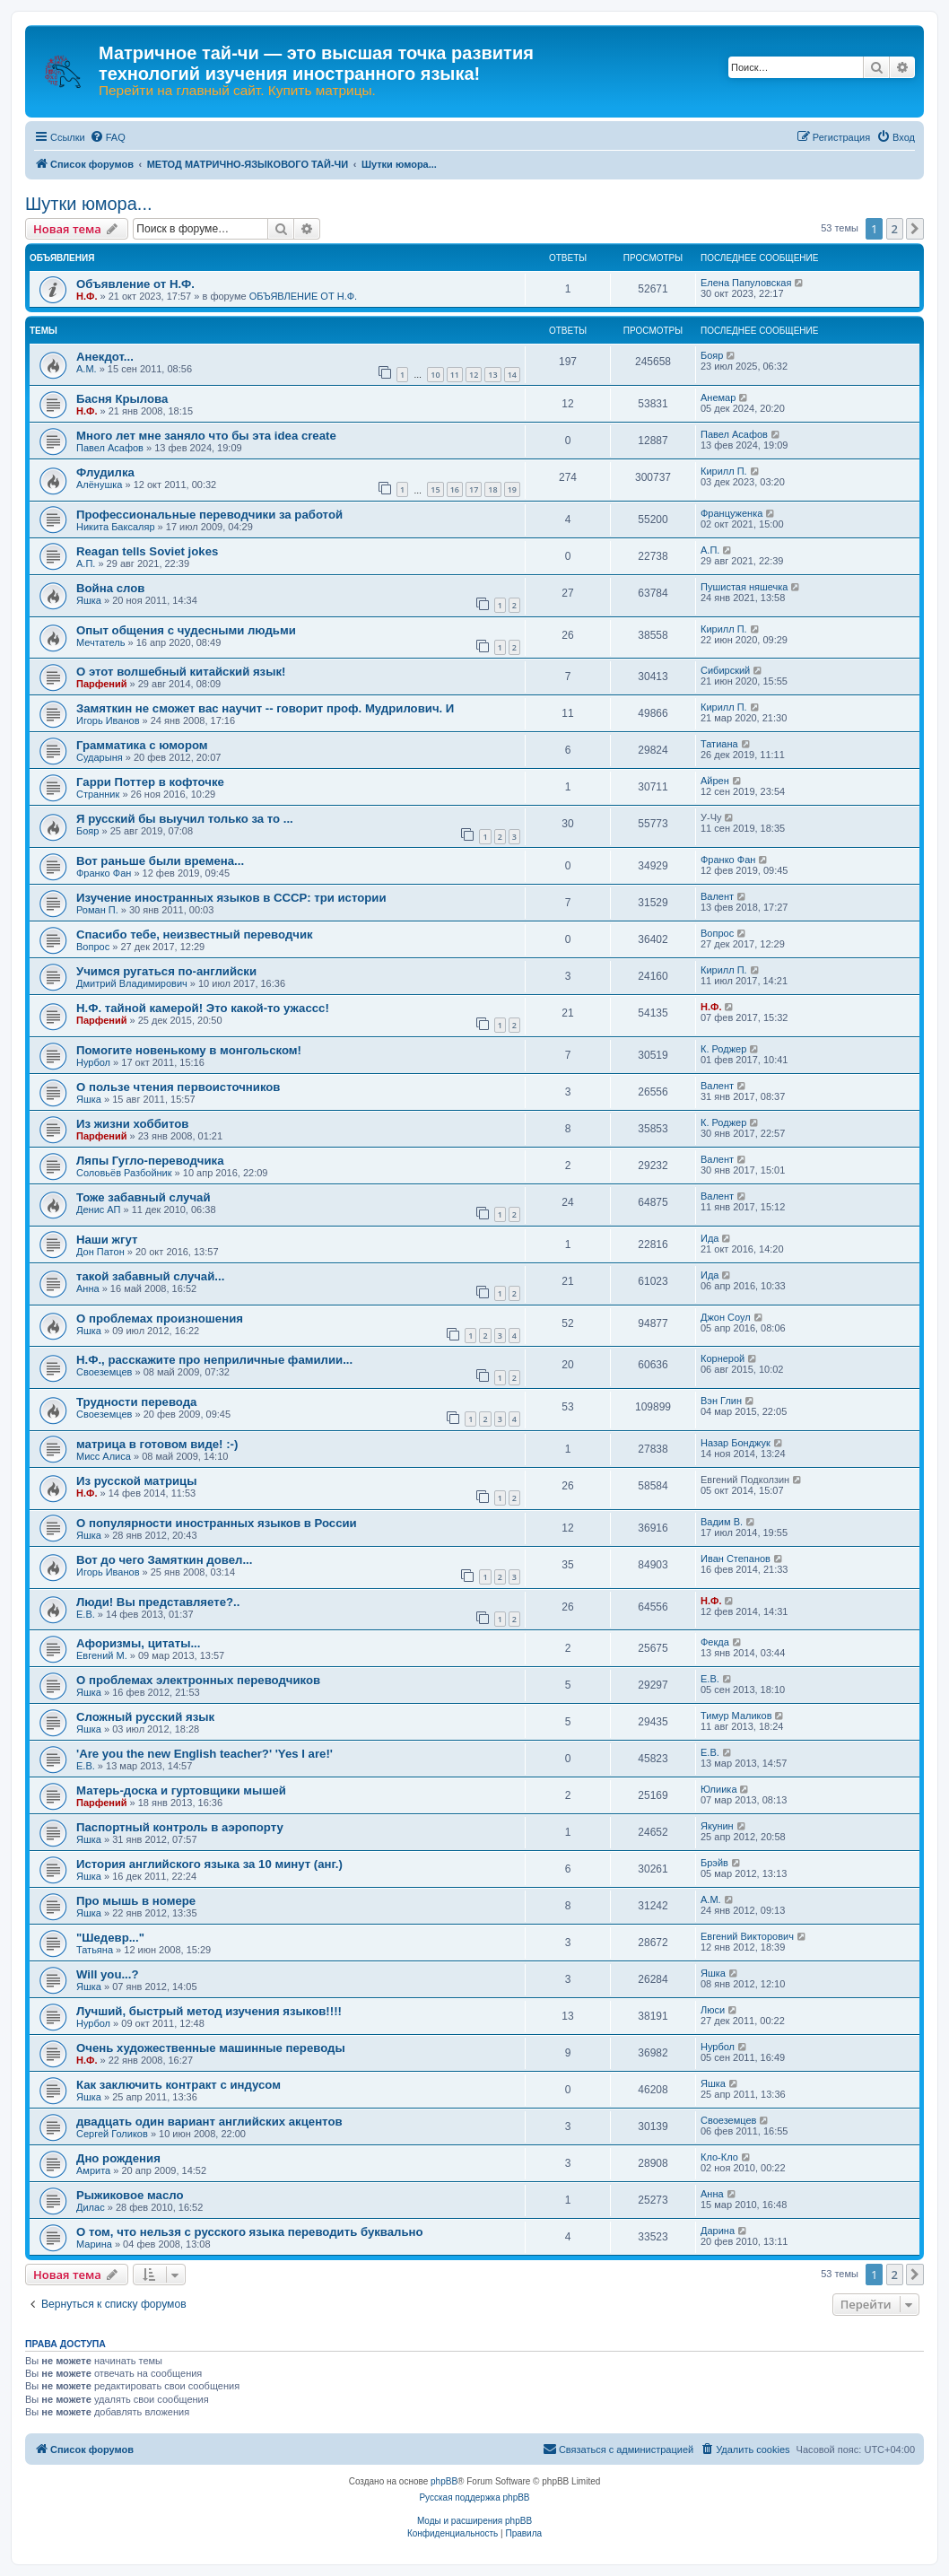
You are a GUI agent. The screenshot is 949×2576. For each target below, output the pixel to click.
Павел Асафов (110, 447)
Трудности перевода (136, 1402)
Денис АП (98, 1209)
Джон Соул (726, 1317)
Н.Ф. (86, 296)
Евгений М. (101, 1655)
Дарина (718, 2230)
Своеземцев (104, 1372)
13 (492, 374)
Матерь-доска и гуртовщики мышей (181, 1790)
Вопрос (92, 946)
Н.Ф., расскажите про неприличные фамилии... (214, 1360)
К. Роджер (723, 1048)
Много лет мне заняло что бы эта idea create (206, 435)
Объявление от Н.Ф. (135, 284)
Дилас (90, 2207)
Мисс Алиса (103, 1456)
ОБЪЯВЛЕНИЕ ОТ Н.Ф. (303, 296)
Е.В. (85, 1614)
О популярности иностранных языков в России (216, 1523)
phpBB (444, 2481)
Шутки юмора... (88, 204)
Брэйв (714, 1862)
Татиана (719, 743)
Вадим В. (722, 1521)
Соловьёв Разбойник (124, 1172)
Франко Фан (103, 873)
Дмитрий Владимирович (131, 983)
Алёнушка (99, 484)
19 (512, 489)
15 (435, 489)
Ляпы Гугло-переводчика (150, 1160)
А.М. (86, 368)
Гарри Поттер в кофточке (150, 782)
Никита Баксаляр (115, 526)
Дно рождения (118, 2158)
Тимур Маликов (736, 1715)
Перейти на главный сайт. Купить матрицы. (237, 90)
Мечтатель (100, 642)
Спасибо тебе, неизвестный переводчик (194, 934)
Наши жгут (106, 1239)
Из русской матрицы (136, 1481)
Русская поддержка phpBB (474, 2497)
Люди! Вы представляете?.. (157, 1602)
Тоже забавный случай (143, 1197)
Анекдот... (105, 356)
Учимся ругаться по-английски (166, 971)
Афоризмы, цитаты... (138, 1643)
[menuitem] (108, 137)
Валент (717, 896)
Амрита (93, 2170)
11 (454, 374)
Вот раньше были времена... (160, 861)
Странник (97, 794)
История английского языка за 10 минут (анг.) (209, 1864)
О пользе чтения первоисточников (178, 1087)
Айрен (715, 780)
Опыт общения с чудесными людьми (186, 630)
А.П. (85, 563)
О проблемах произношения (159, 1318)
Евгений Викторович (747, 1936)
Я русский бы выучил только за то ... (184, 818)
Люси (713, 2009)
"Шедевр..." (110, 1937)
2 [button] (895, 229)
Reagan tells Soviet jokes (147, 551)
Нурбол (93, 1062)
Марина (94, 2244)
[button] (915, 229)
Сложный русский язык (145, 1717)
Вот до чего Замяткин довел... (164, 1560)
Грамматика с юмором (142, 745)
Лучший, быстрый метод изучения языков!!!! (209, 2011)
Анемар (718, 397)
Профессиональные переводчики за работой (209, 514)
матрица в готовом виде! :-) (157, 1444)
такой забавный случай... (150, 1276)
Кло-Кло (719, 2157)
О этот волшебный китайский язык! (180, 671)
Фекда (715, 1642)
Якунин (717, 1826)
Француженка (731, 513)
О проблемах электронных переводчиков (198, 1680)
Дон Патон (100, 1251)
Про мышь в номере (136, 1901)
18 (492, 489)
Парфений (101, 683)
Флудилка (105, 472)
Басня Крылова (122, 399)
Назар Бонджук (736, 1442)
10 (435, 374)
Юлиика (719, 1789)
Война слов (110, 588)
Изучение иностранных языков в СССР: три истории (231, 897)
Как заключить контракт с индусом (178, 2084)
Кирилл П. (724, 471)
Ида (709, 1238)
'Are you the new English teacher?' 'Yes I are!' (204, 1753)
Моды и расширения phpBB (474, 2521)
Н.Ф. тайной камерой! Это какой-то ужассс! (202, 1008)
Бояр (712, 355)
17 (473, 489)
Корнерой (722, 1358)
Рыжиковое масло (130, 2195)
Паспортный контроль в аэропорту (179, 1827)
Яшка (88, 600)
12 (473, 374)
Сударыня (99, 757)
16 (454, 489)
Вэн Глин (721, 1400)
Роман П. (97, 909)
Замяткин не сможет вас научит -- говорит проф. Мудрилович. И (265, 708)
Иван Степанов (736, 1558)
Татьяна (94, 1949)
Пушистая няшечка (744, 586)
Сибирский (725, 670)
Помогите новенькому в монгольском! (188, 1050)
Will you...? (107, 1974)
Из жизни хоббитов (132, 1124)
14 (512, 374)
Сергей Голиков (112, 2133)
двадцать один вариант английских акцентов (209, 2121)
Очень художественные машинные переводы (210, 2048)
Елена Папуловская (746, 282)
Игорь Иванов (107, 720)
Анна (88, 1288)
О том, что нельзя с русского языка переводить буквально (249, 2232)
